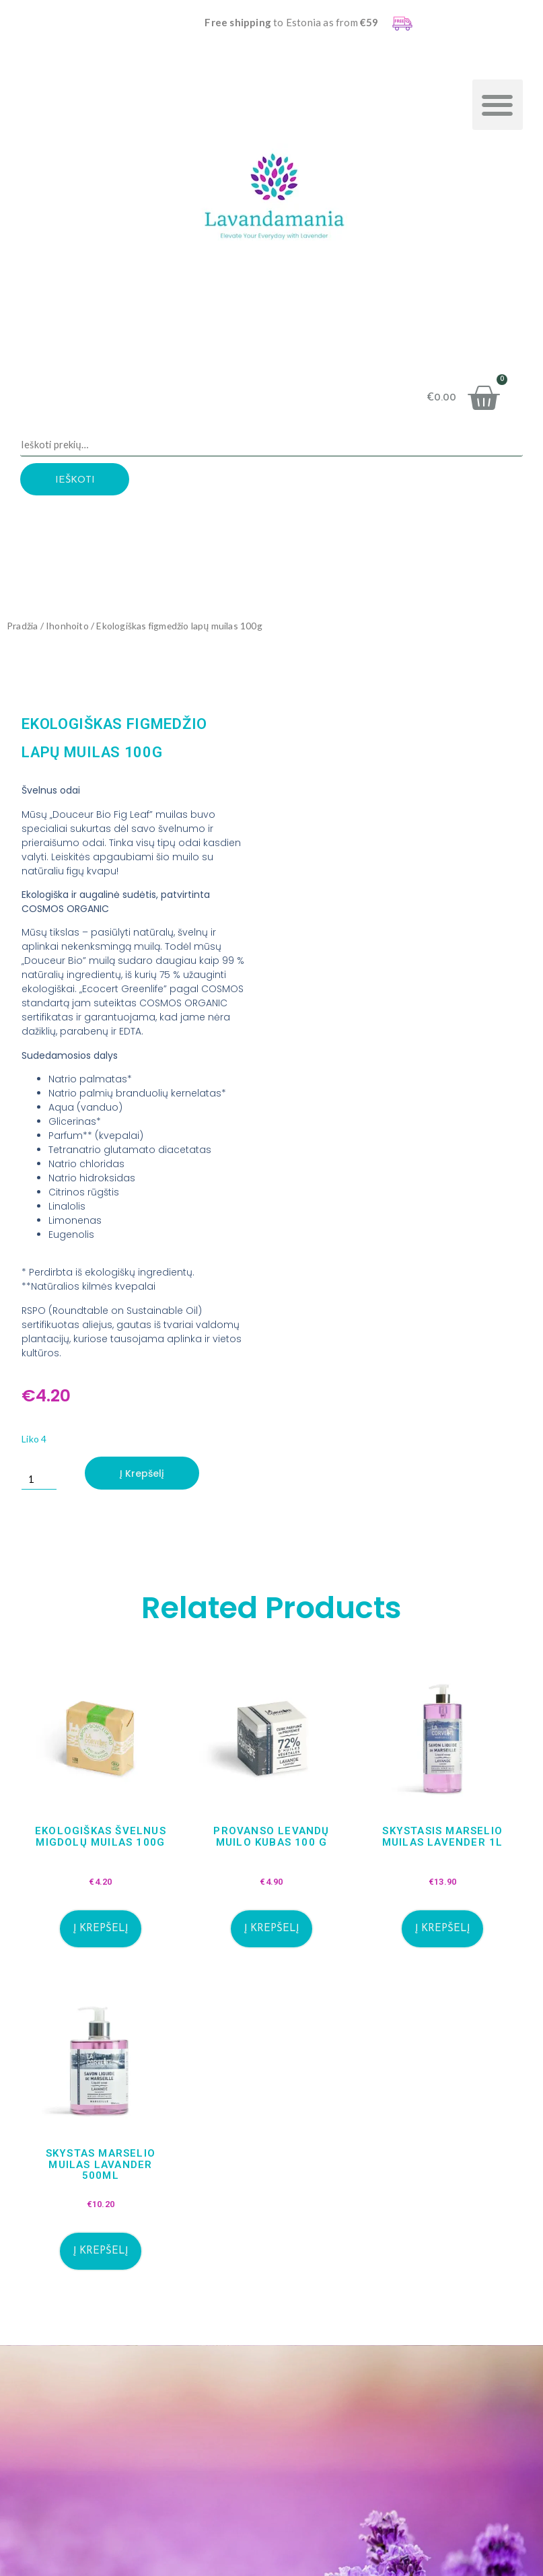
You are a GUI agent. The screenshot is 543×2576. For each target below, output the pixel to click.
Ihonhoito (67, 625)
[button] (497, 104)
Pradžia (22, 625)
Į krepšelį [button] (100, 1929)
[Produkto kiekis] (40, 1473)
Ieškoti (82, 481)
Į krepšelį (144, 1473)
